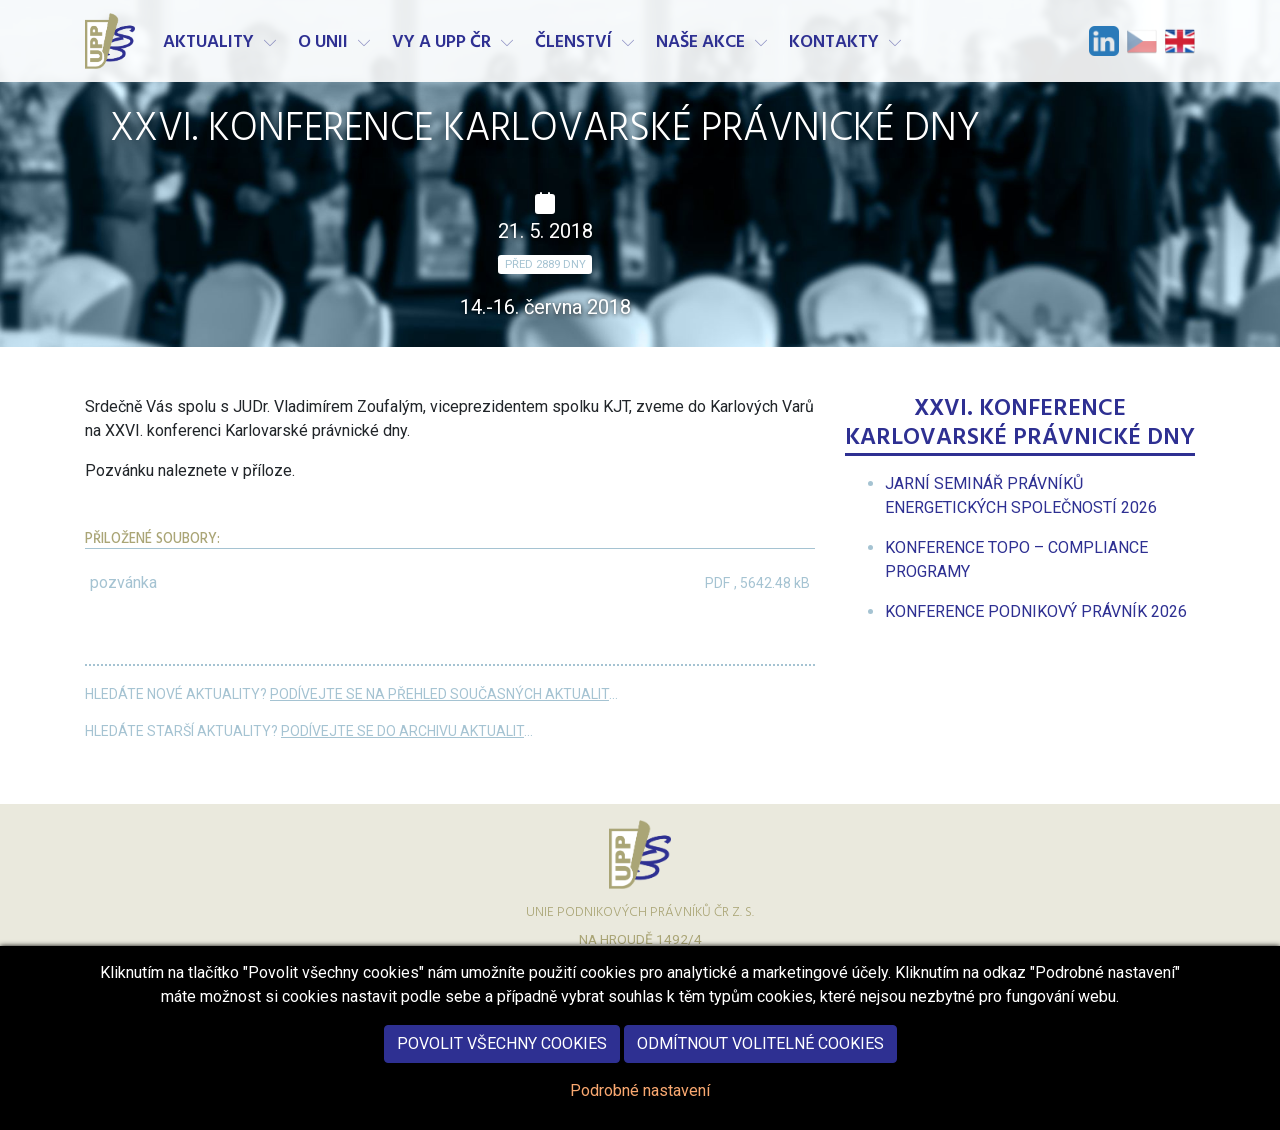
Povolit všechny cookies (502, 1060)
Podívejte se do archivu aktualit (402, 731)
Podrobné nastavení (640, 1107)
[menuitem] (1036, 611)
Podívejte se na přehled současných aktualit (439, 694)
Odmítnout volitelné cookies (760, 1060)
